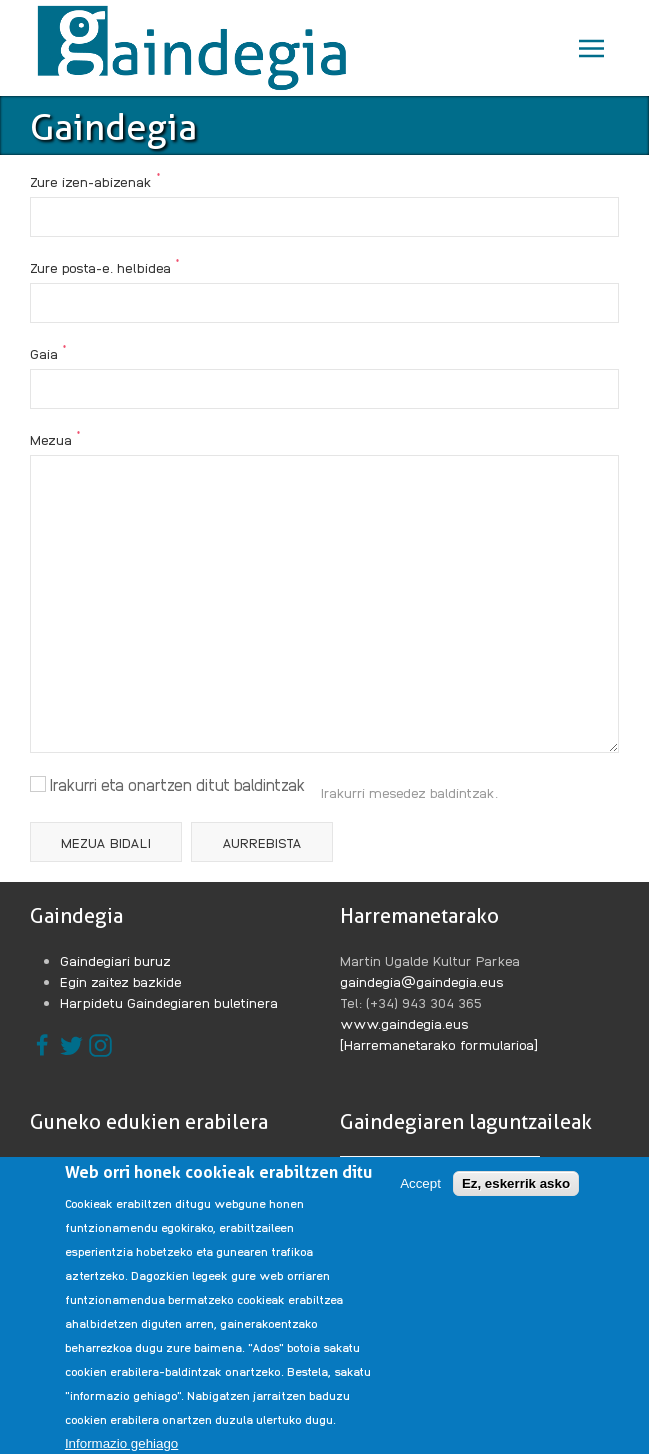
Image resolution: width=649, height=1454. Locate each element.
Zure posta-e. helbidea (105, 266)
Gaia (48, 352)
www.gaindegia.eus (404, 1023)
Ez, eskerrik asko (516, 1202)
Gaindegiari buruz (115, 960)
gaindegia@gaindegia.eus (422, 981)
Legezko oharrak (113, 1166)
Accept (420, 1202)
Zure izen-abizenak (95, 180)
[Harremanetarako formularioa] (439, 1044)
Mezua (55, 438)
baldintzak (462, 792)
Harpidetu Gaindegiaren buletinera (169, 1002)
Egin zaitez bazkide (121, 981)
